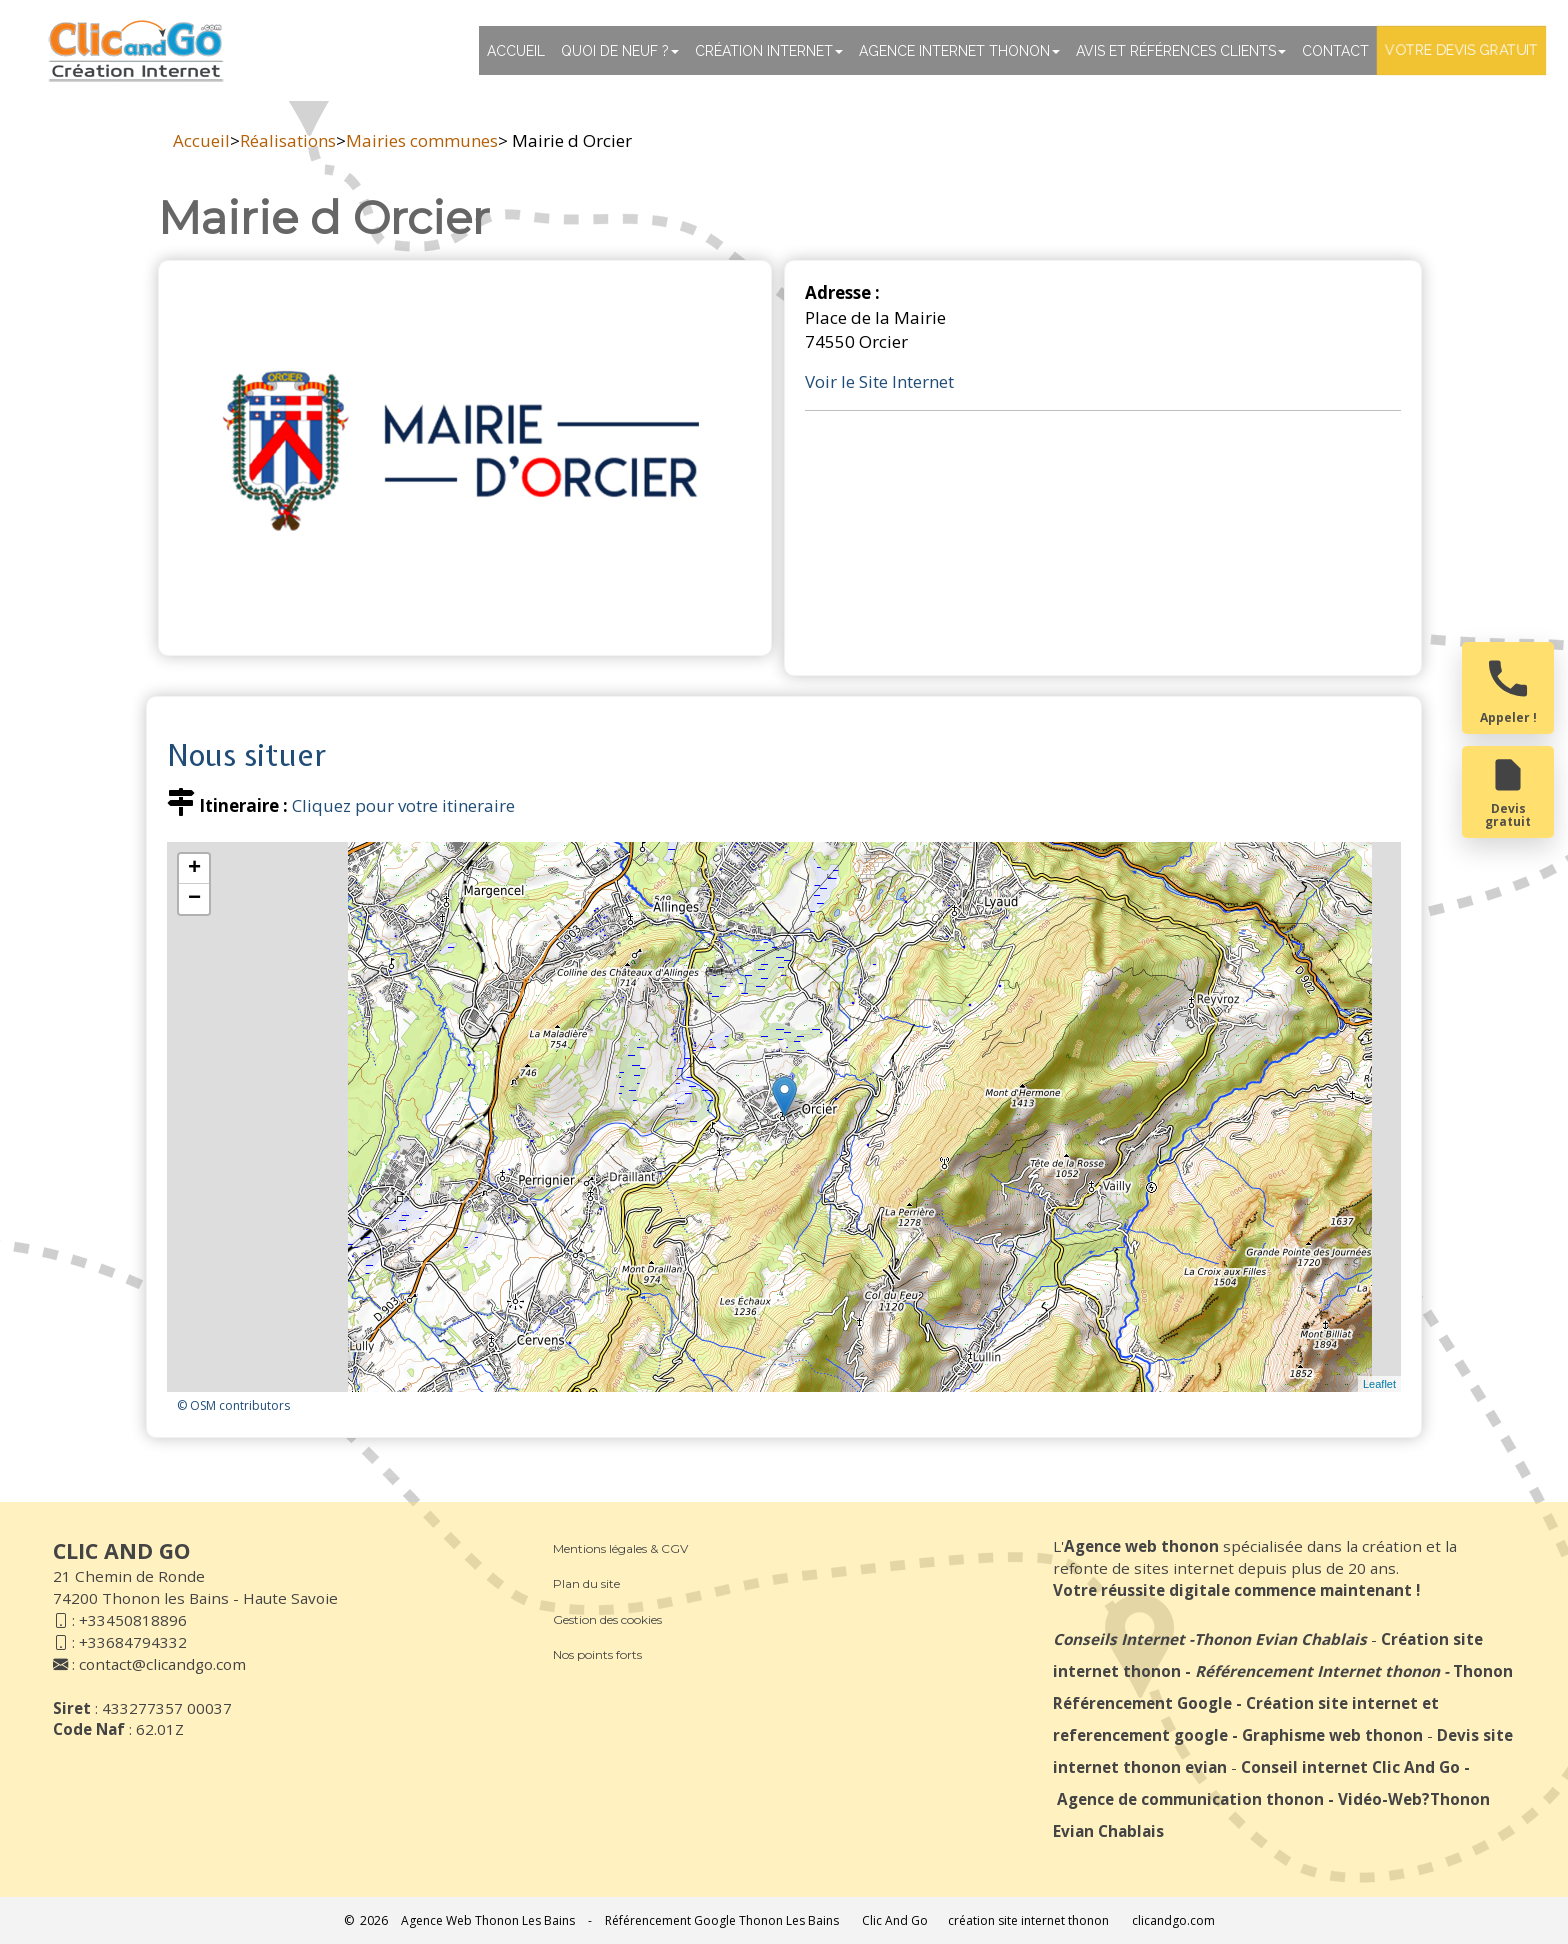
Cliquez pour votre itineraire (403, 805)
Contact (1335, 51)
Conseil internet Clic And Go (1350, 1767)
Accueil (516, 51)
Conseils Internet (1119, 1639)
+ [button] (194, 869)
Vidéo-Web (1380, 1799)
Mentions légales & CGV (620, 1548)
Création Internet (769, 51)
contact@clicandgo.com (162, 1664)
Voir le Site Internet (879, 381)
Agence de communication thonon (1190, 1799)
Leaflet (1379, 1384)
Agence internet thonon (959, 51)
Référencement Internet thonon (1317, 1671)
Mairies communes (422, 140)
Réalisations (288, 140)
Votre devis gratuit (1461, 50)
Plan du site (586, 1583)
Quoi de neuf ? (620, 51)
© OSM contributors (233, 1405)
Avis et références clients (1181, 51)
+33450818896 (133, 1620)
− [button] (194, 899)
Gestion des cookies (607, 1619)
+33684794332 (133, 1642)
